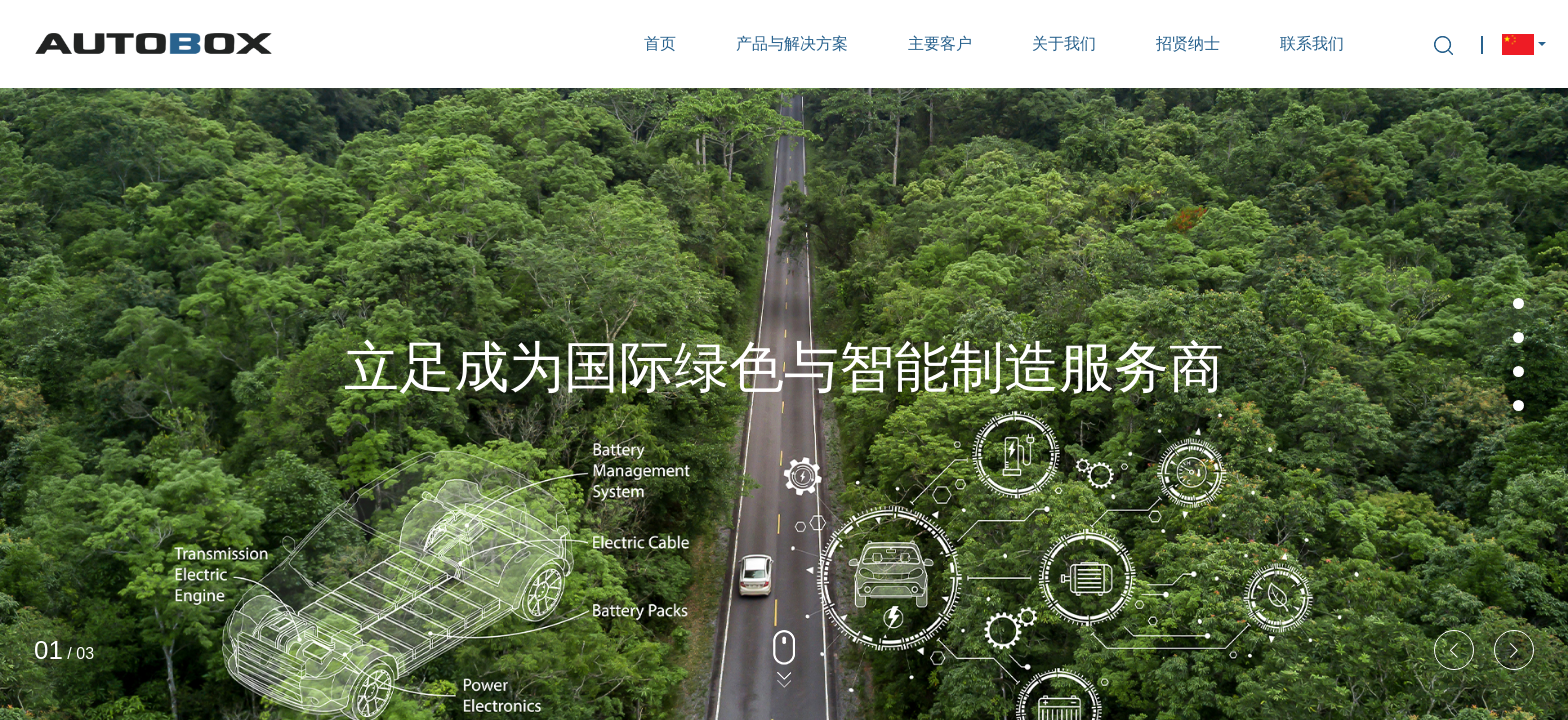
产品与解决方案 (792, 43)
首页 (660, 43)
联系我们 (1312, 43)
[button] (1514, 650)
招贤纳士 (1188, 43)
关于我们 (1064, 43)
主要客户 (940, 43)
